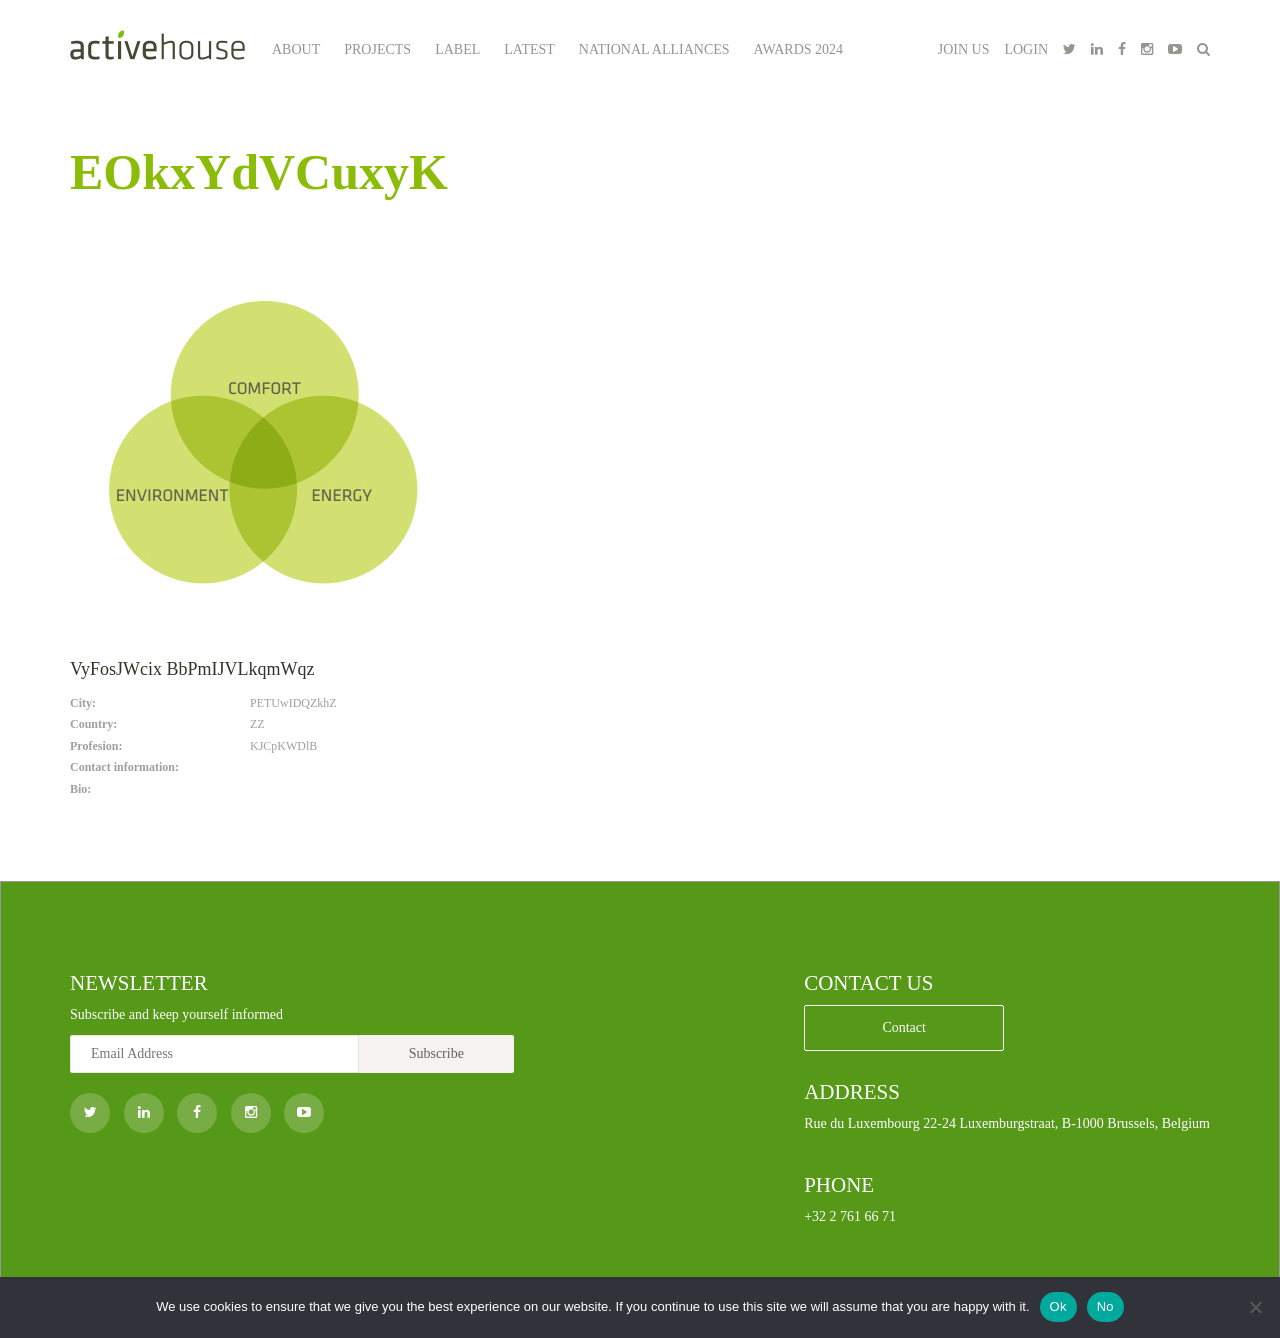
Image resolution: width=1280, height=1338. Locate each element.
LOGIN (1026, 49)
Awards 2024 (799, 49)
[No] (1255, 1307)
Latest (529, 49)
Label (457, 49)
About (296, 49)
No (1105, 1306)
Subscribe (436, 1053)
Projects (377, 49)
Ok (1058, 1306)
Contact (904, 1027)
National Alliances (654, 49)
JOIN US (964, 49)
